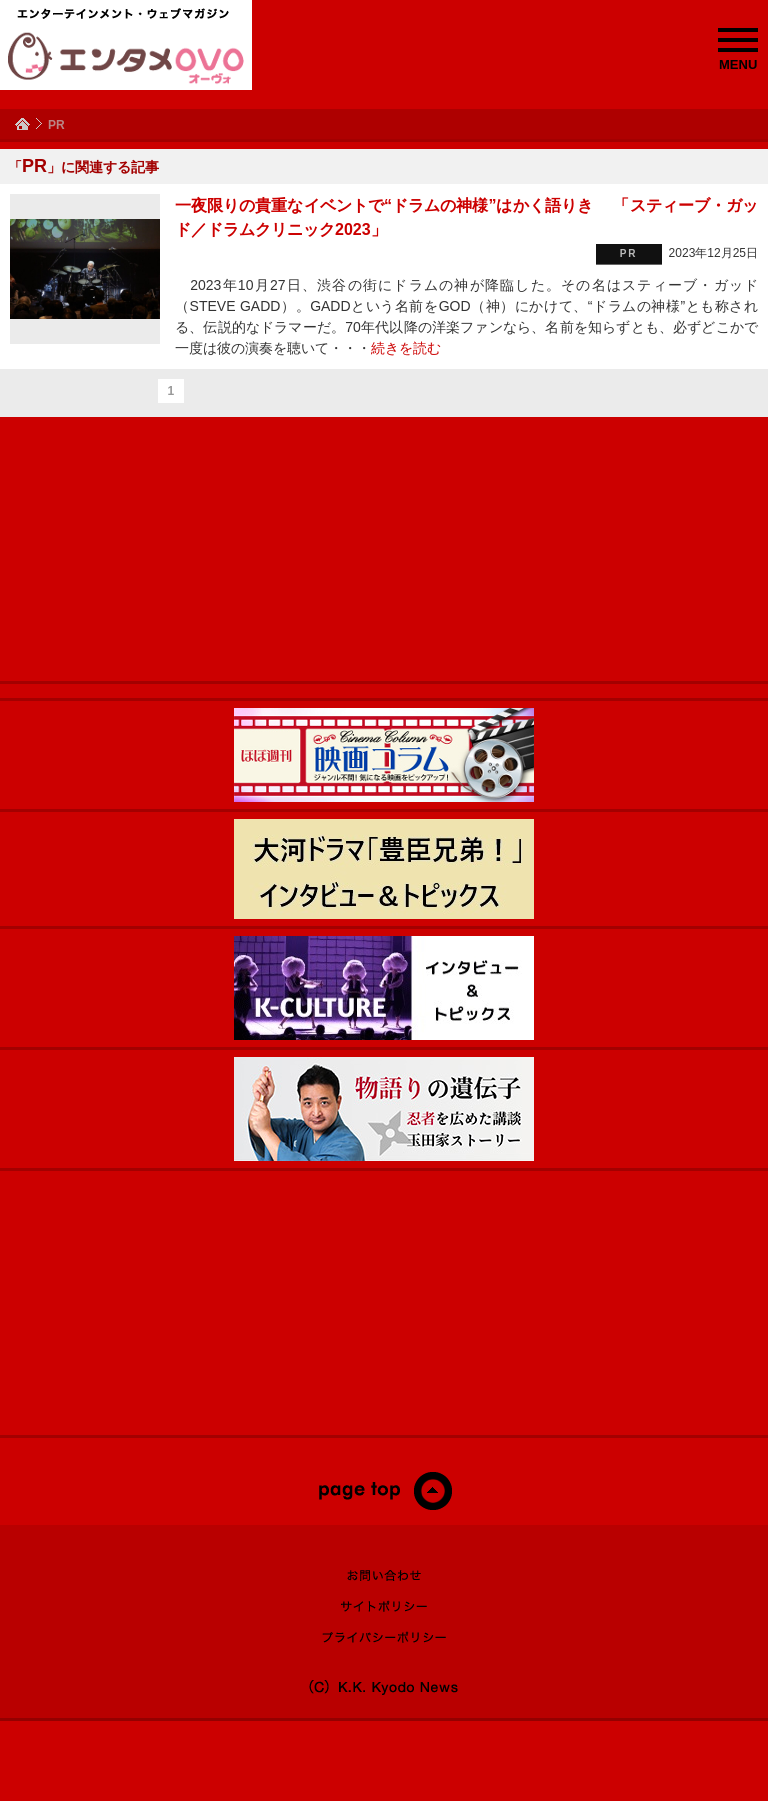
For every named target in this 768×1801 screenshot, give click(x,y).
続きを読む (406, 348)
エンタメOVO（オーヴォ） (126, 58)
